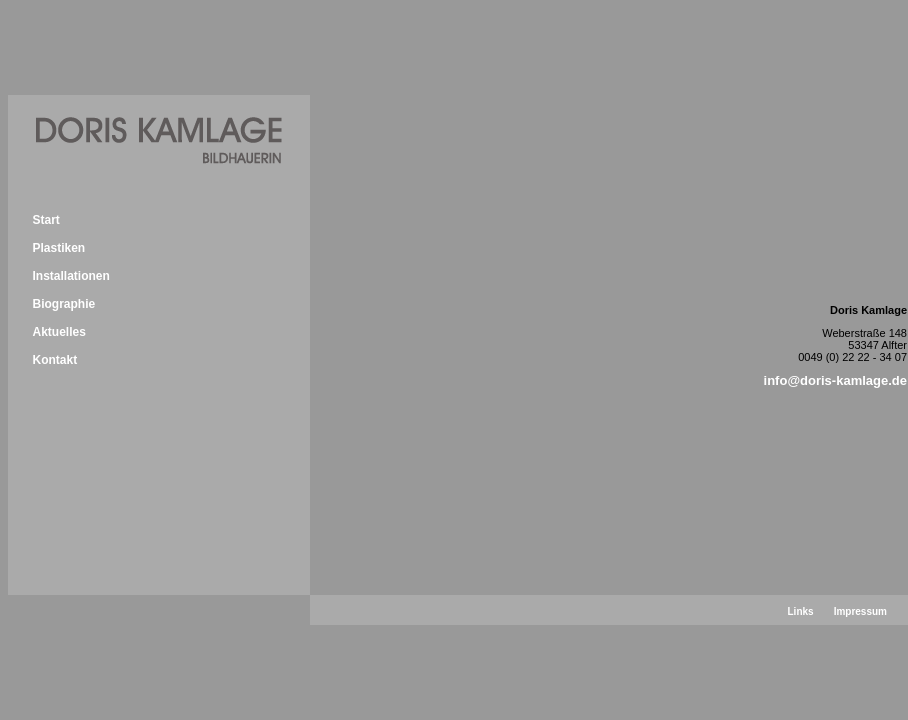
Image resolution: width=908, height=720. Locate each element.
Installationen (70, 276)
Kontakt (54, 360)
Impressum (860, 611)
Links (801, 611)
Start (45, 220)
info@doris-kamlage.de (835, 380)
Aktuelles (58, 332)
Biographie (63, 304)
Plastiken (58, 248)
